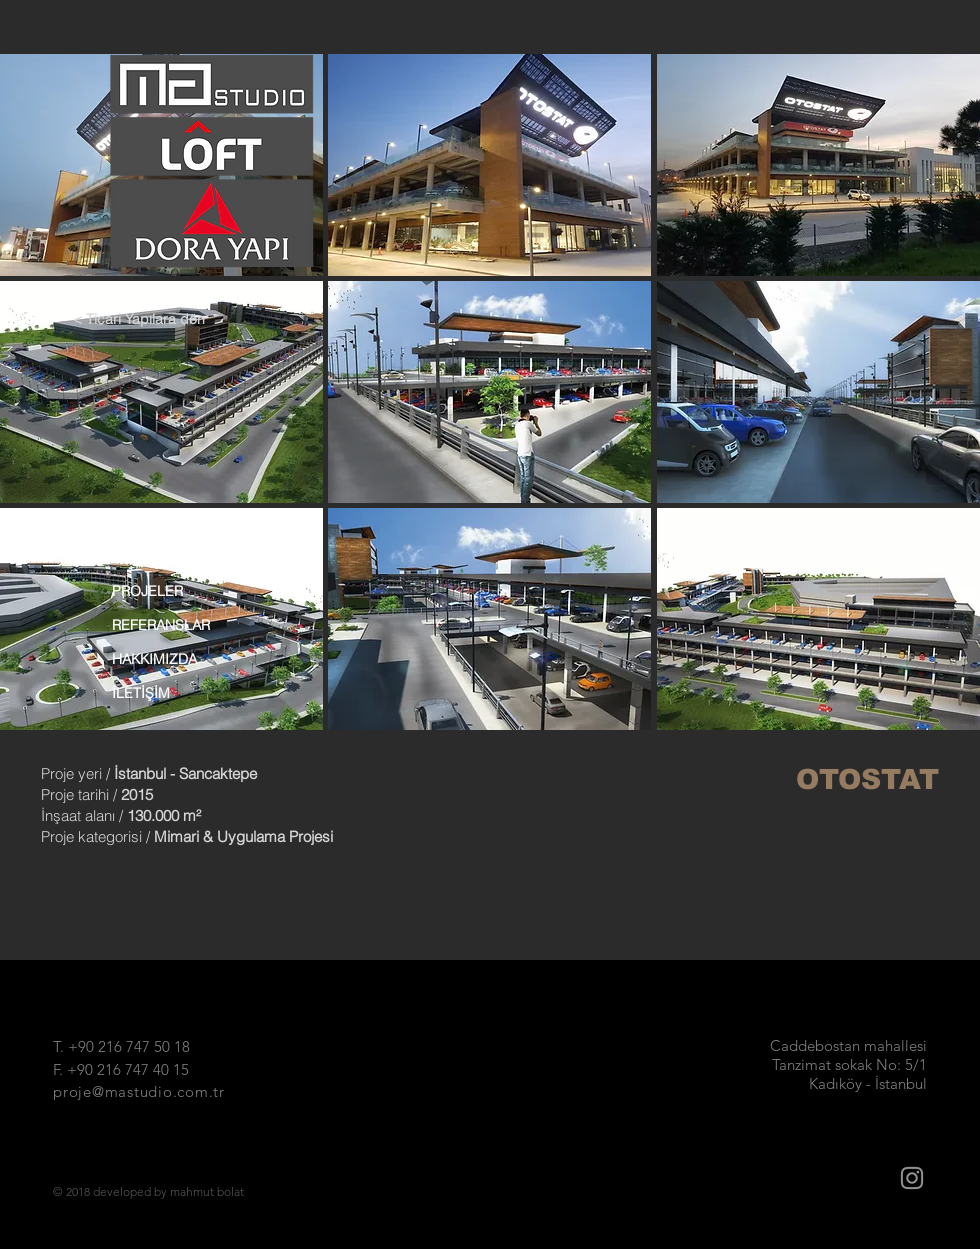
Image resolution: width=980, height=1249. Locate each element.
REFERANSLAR (161, 625)
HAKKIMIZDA (154, 659)
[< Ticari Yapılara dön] (146, 320)
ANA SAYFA (149, 557)
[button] (489, 165)
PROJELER (147, 591)
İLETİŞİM (141, 693)
